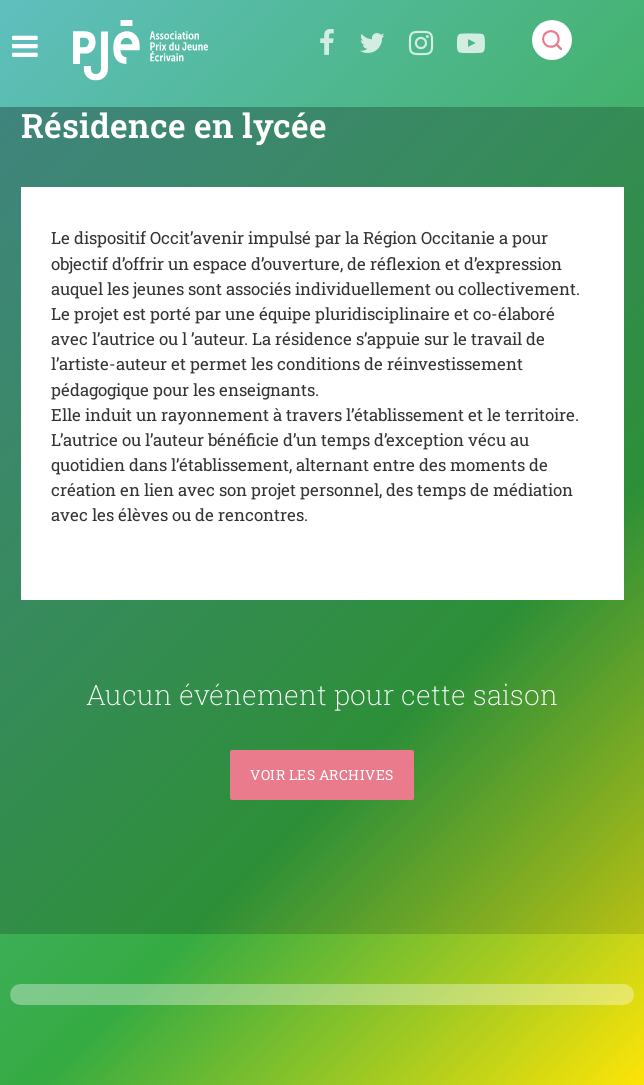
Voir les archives (322, 774)
